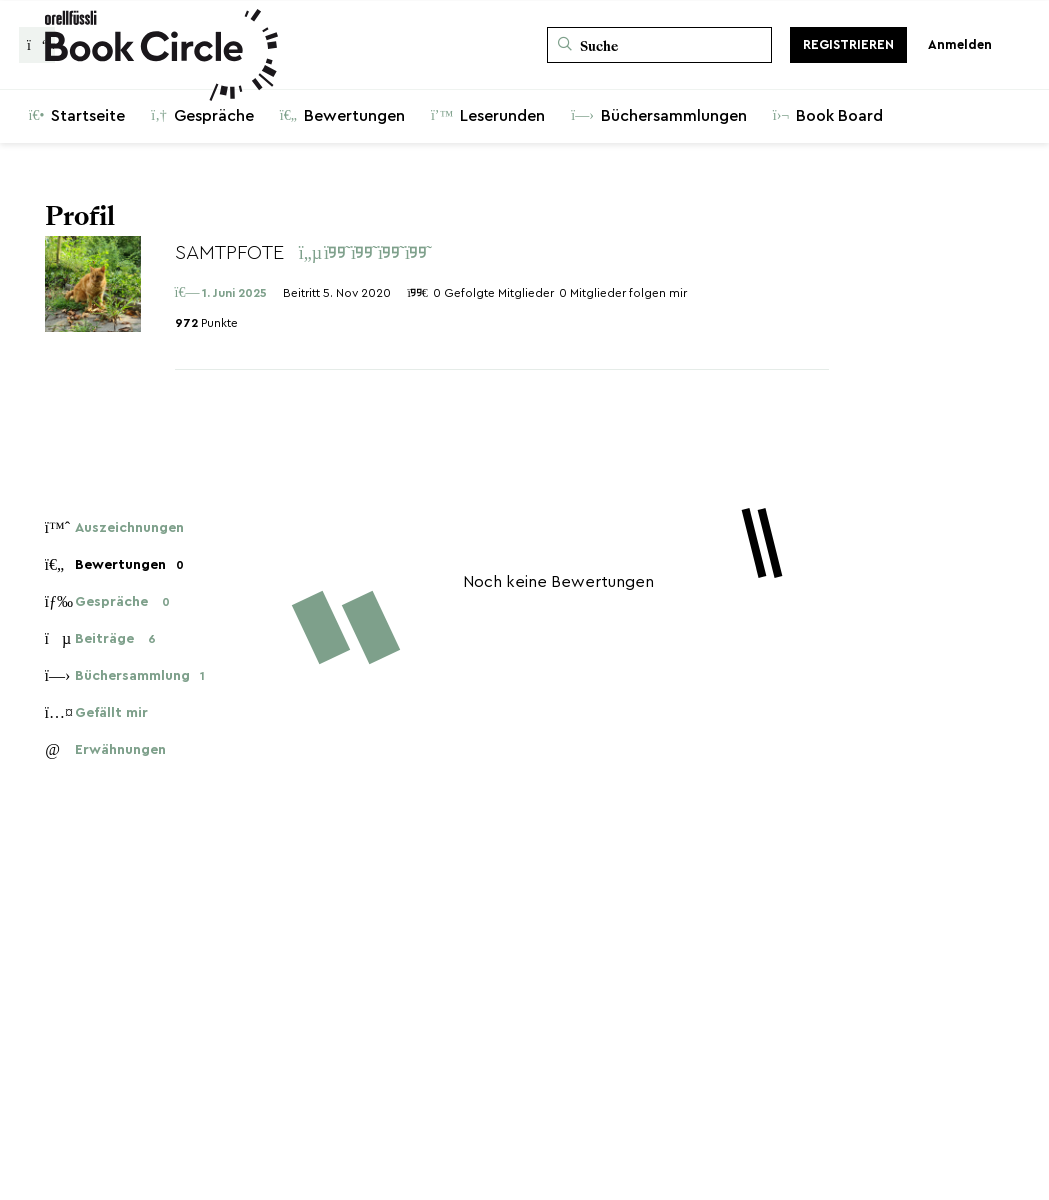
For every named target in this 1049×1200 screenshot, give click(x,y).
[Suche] (659, 45)
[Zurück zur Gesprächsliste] (37, 45)
